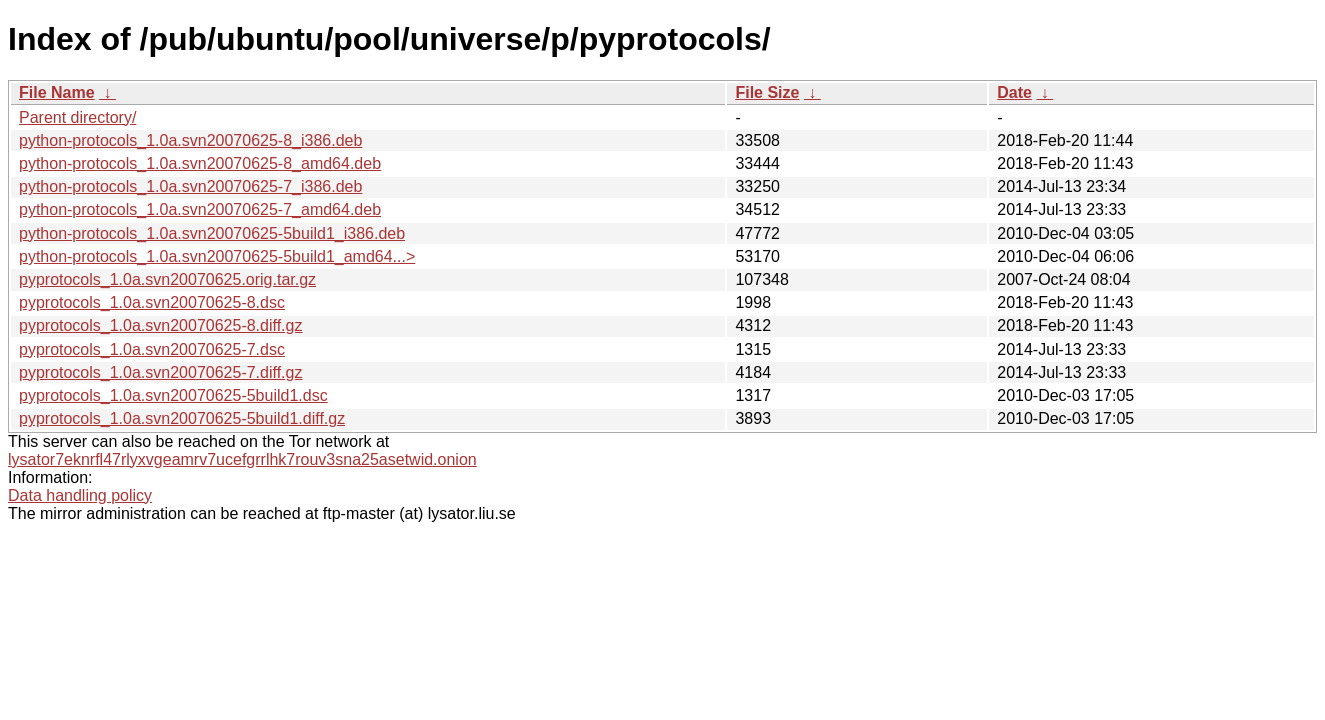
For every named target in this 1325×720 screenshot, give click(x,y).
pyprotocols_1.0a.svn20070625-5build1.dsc (173, 395)
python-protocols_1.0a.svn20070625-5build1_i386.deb (212, 233)
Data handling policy (80, 495)
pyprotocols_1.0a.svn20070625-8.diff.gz (160, 325)
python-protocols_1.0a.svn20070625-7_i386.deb (190, 186)
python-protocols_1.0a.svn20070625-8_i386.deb (190, 140)
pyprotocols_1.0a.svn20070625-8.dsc (152, 302)
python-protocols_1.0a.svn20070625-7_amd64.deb (200, 209)
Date (1014, 92)
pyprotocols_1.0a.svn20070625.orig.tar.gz (167, 279)
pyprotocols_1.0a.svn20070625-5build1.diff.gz (182, 418)
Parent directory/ (77, 117)
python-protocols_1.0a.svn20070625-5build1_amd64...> (217, 256)
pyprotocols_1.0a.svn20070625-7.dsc (152, 349)
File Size (767, 92)
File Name (57, 92)
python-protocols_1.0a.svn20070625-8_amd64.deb (200, 163)
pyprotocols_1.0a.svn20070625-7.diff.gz (160, 372)
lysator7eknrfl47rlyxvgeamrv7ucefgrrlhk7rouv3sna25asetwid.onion (242, 459)
